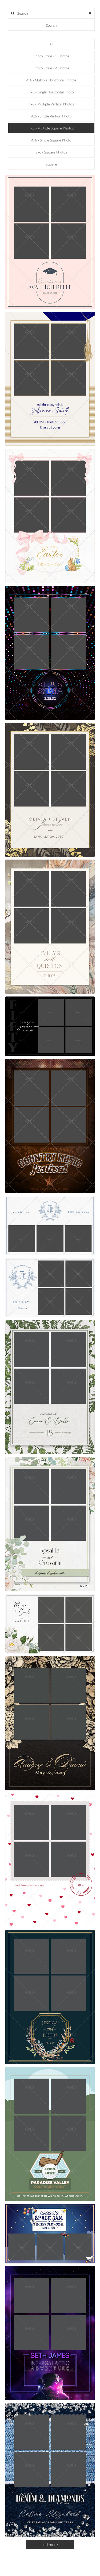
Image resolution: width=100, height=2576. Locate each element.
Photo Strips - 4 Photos (51, 68)
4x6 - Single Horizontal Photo (51, 92)
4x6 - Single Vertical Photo (51, 116)
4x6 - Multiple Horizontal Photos (51, 80)
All (51, 44)
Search (51, 25)
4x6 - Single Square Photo (51, 140)
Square (51, 164)
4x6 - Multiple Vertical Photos (51, 104)
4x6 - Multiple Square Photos (51, 128)
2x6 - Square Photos (51, 152)
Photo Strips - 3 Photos (51, 56)
